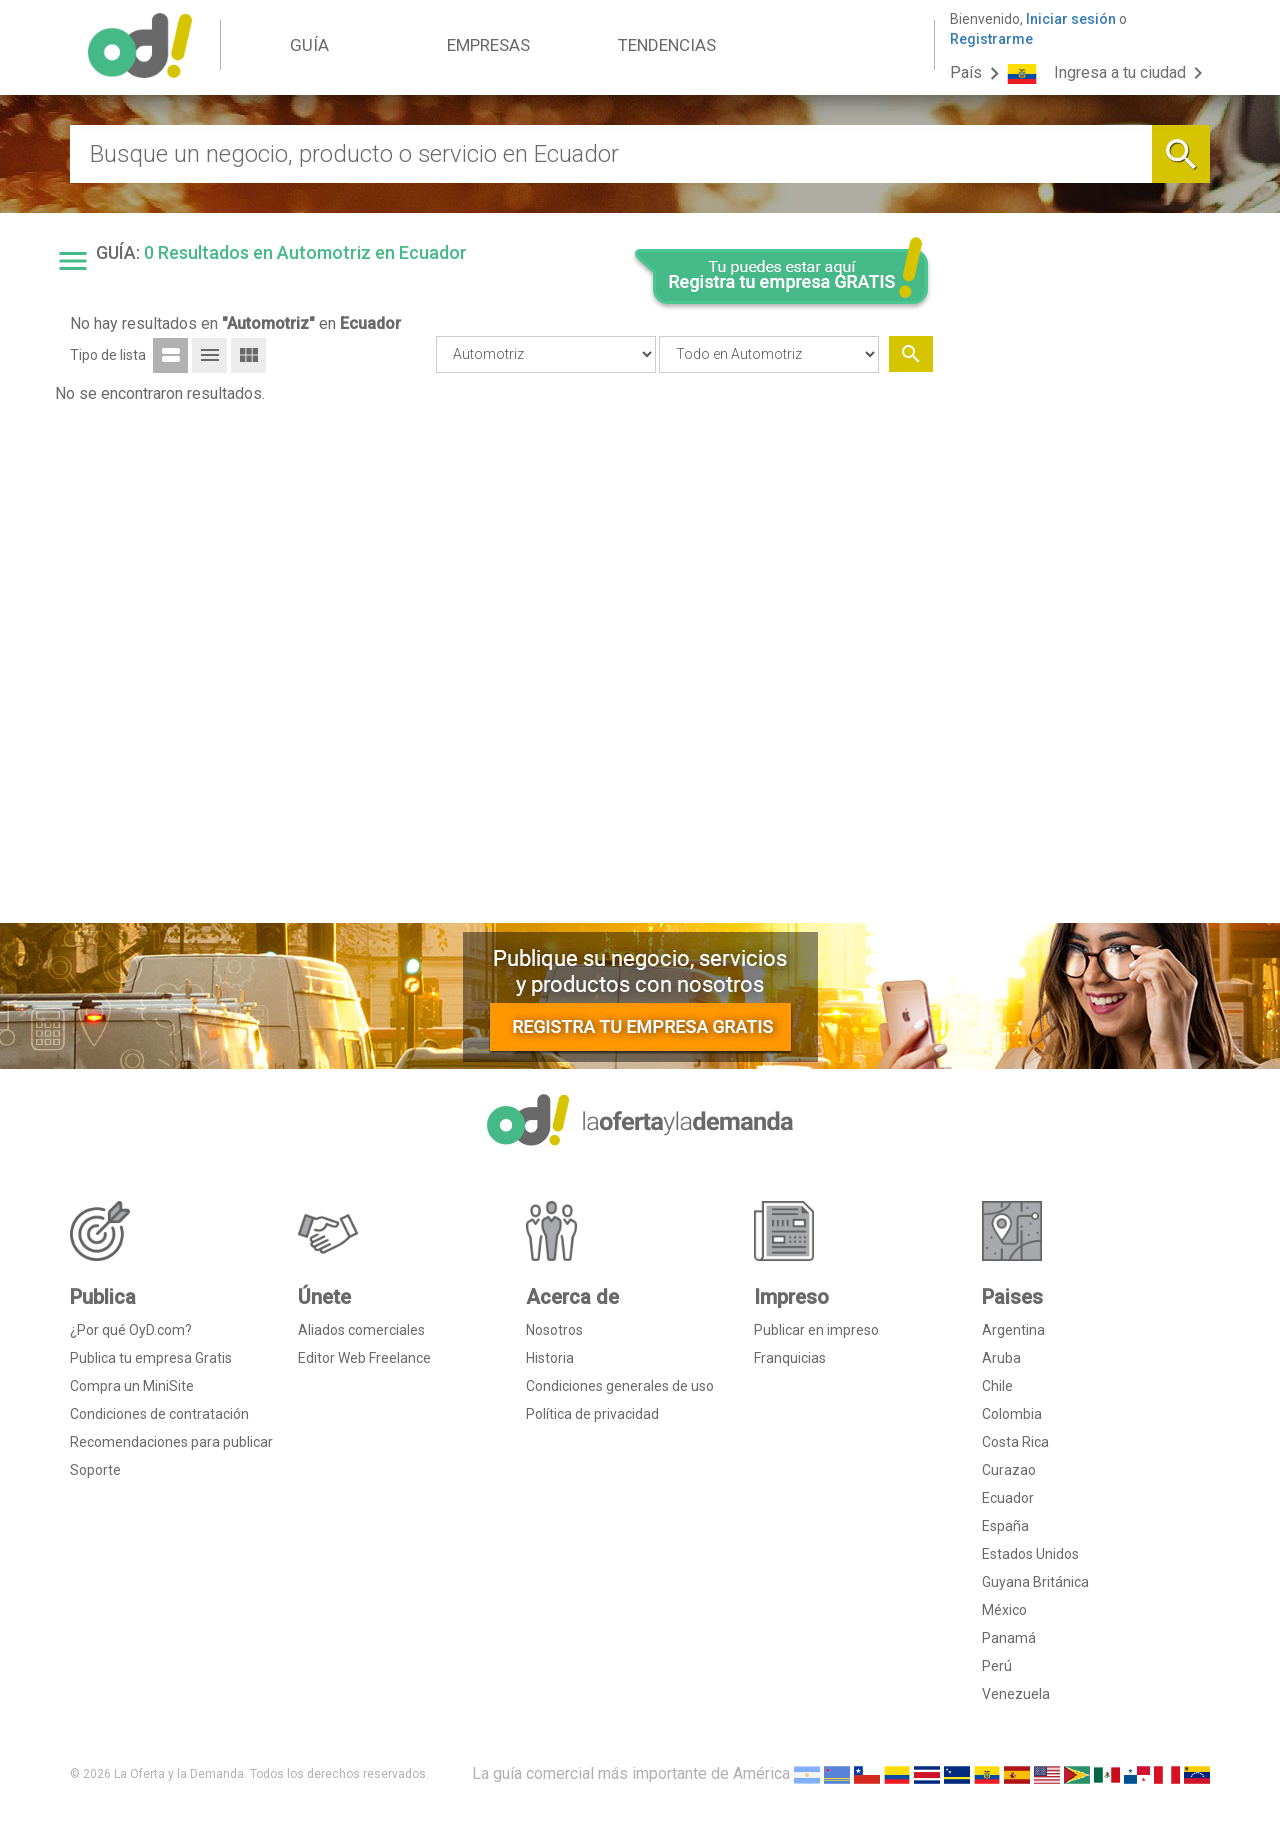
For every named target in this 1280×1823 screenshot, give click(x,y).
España (1005, 1526)
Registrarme (991, 39)
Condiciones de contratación (159, 1414)
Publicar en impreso (816, 1330)
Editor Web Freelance (364, 1358)
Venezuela (1016, 1694)
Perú (997, 1666)
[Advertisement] (1079, 603)
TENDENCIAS (667, 45)
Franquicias (790, 1358)
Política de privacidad (592, 1414)
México (1004, 1610)
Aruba (1001, 1358)
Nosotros (554, 1330)
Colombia (1012, 1414)
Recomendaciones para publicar (171, 1442)
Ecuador (1008, 1498)
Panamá (1009, 1638)
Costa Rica (1015, 1442)
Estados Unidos (1030, 1554)
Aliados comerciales (361, 1330)
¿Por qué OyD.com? (131, 1330)
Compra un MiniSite (132, 1386)
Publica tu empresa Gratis (151, 1358)
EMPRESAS (488, 45)
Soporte (95, 1470)
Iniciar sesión (1071, 19)
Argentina (1013, 1330)
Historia (550, 1358)
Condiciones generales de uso (620, 1386)
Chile (997, 1386)
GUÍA (309, 45)
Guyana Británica (1035, 1582)
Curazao (1009, 1470)
